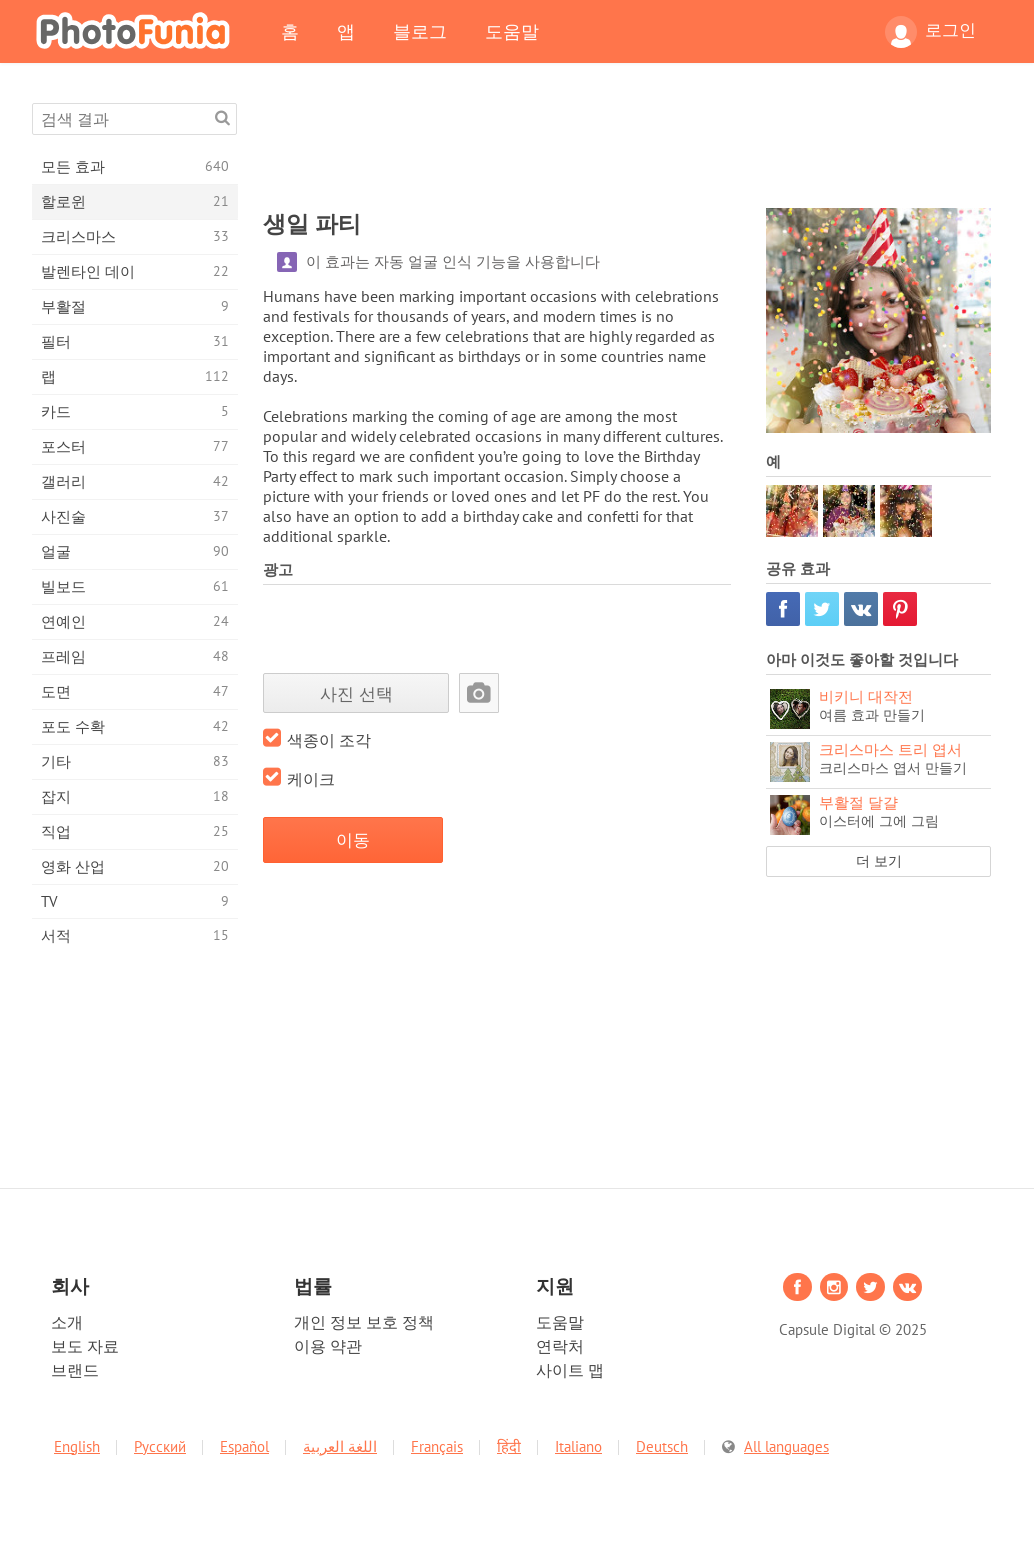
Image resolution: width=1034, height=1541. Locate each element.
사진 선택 (356, 693)
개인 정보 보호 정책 (364, 1322)
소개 (67, 1322)
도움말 (512, 31)
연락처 (560, 1346)
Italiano (578, 1446)
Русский (160, 1446)
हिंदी (509, 1446)
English (77, 1446)
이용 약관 (328, 1346)
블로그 (420, 31)
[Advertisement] (627, 148)
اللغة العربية (340, 1446)
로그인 (930, 32)
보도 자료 (85, 1346)
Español (244, 1446)
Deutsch (662, 1446)
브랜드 (75, 1370)
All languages (786, 1446)
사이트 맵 (570, 1370)
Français (437, 1446)
